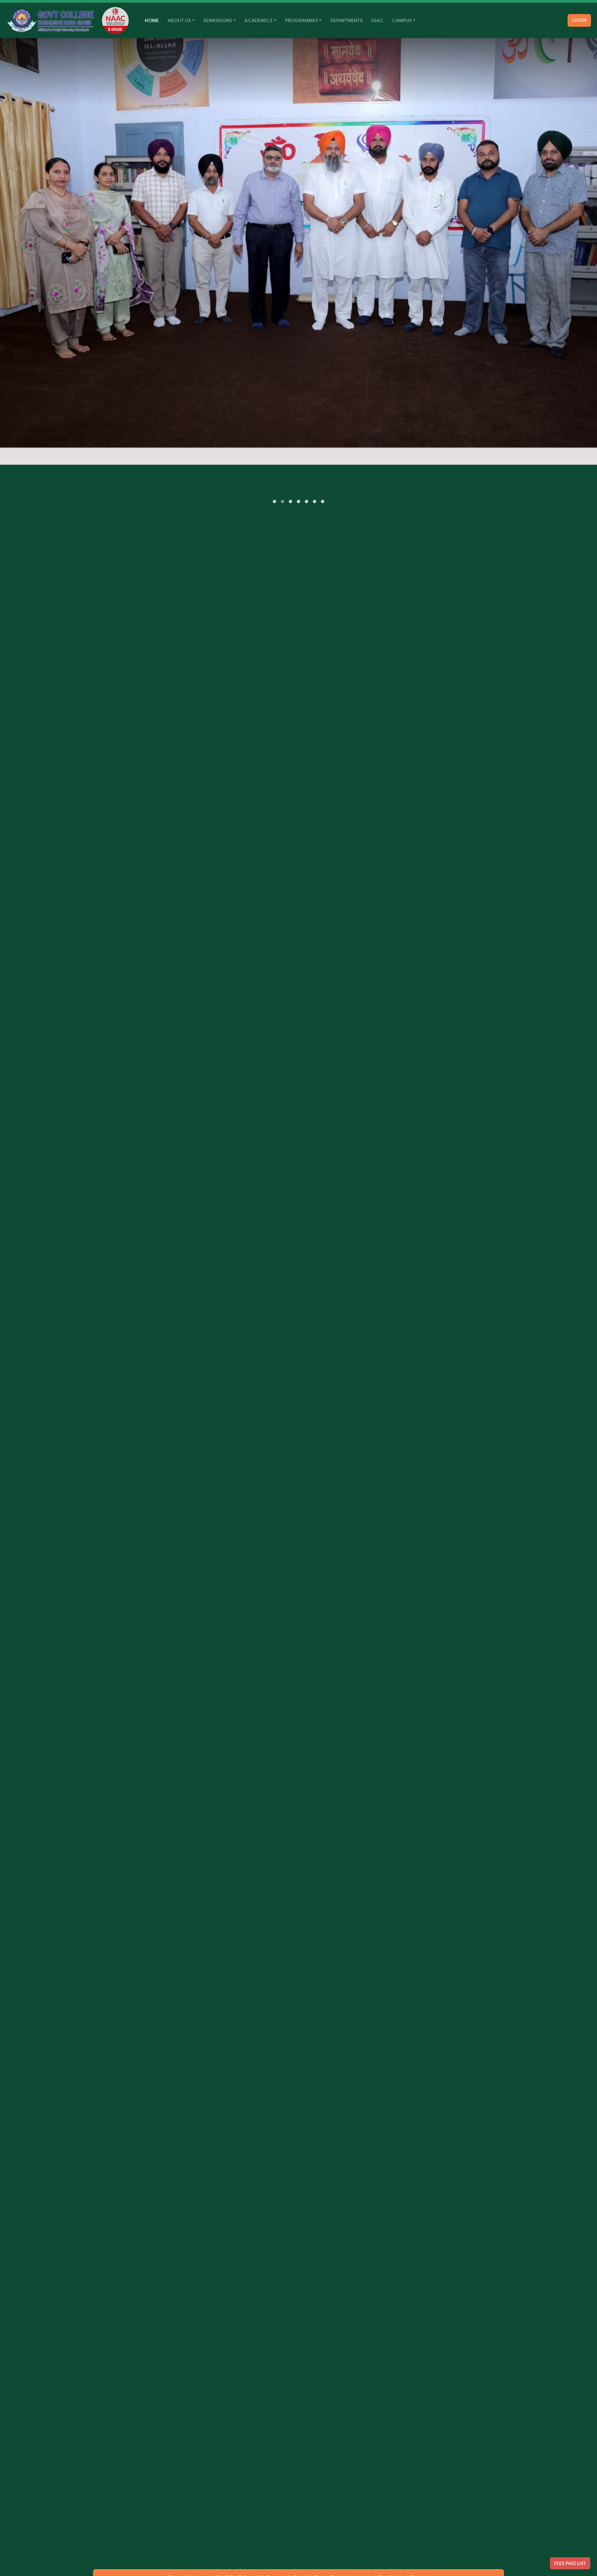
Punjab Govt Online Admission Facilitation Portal (360, 2560)
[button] (274, 501)
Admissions (217, 20)
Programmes (301, 20)
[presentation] (296, 493)
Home (154, 19)
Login (579, 20)
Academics (258, 20)
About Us (179, 20)
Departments (346, 20)
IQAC (377, 20)
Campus (402, 20)
